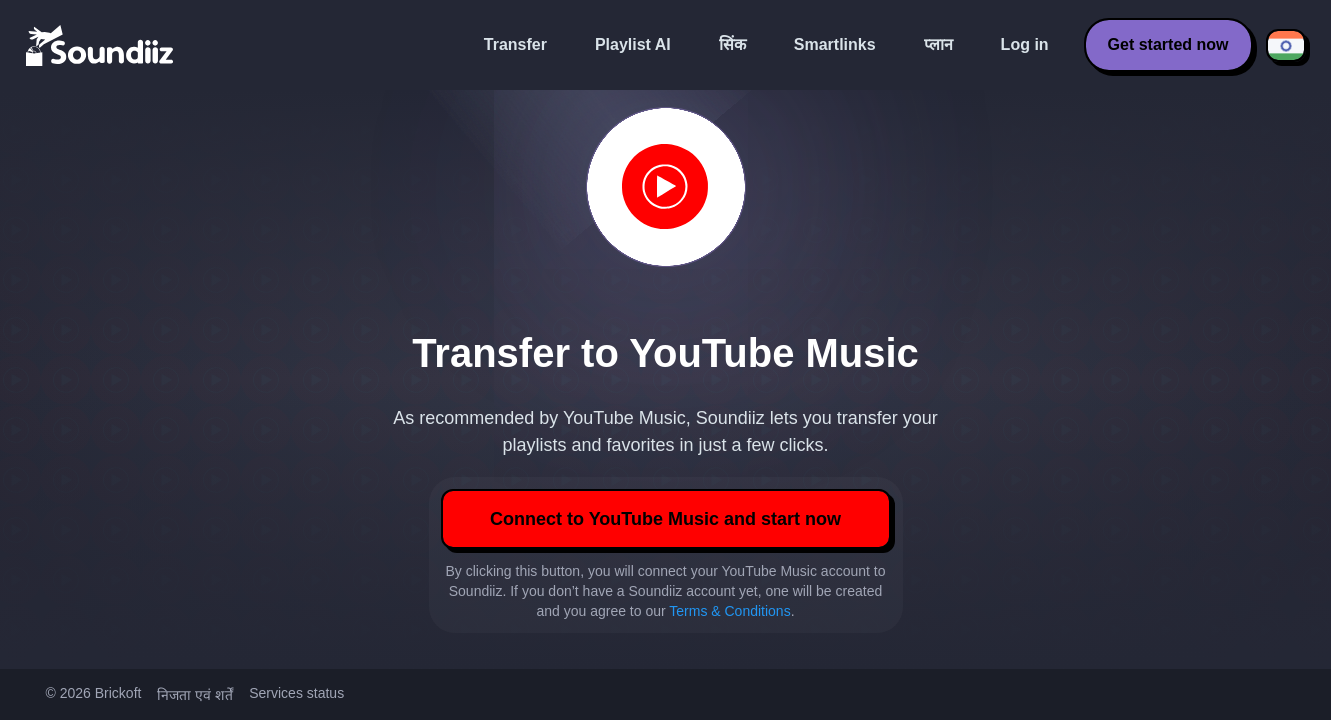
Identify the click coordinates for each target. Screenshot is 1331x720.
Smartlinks (835, 44)
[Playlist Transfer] (101, 45)
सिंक (732, 44)
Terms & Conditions (729, 611)
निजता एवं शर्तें (195, 695)
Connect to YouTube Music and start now (665, 519)
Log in (1025, 44)
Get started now (1168, 44)
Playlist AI (633, 44)
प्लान (938, 44)
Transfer (515, 44)
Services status (296, 693)
